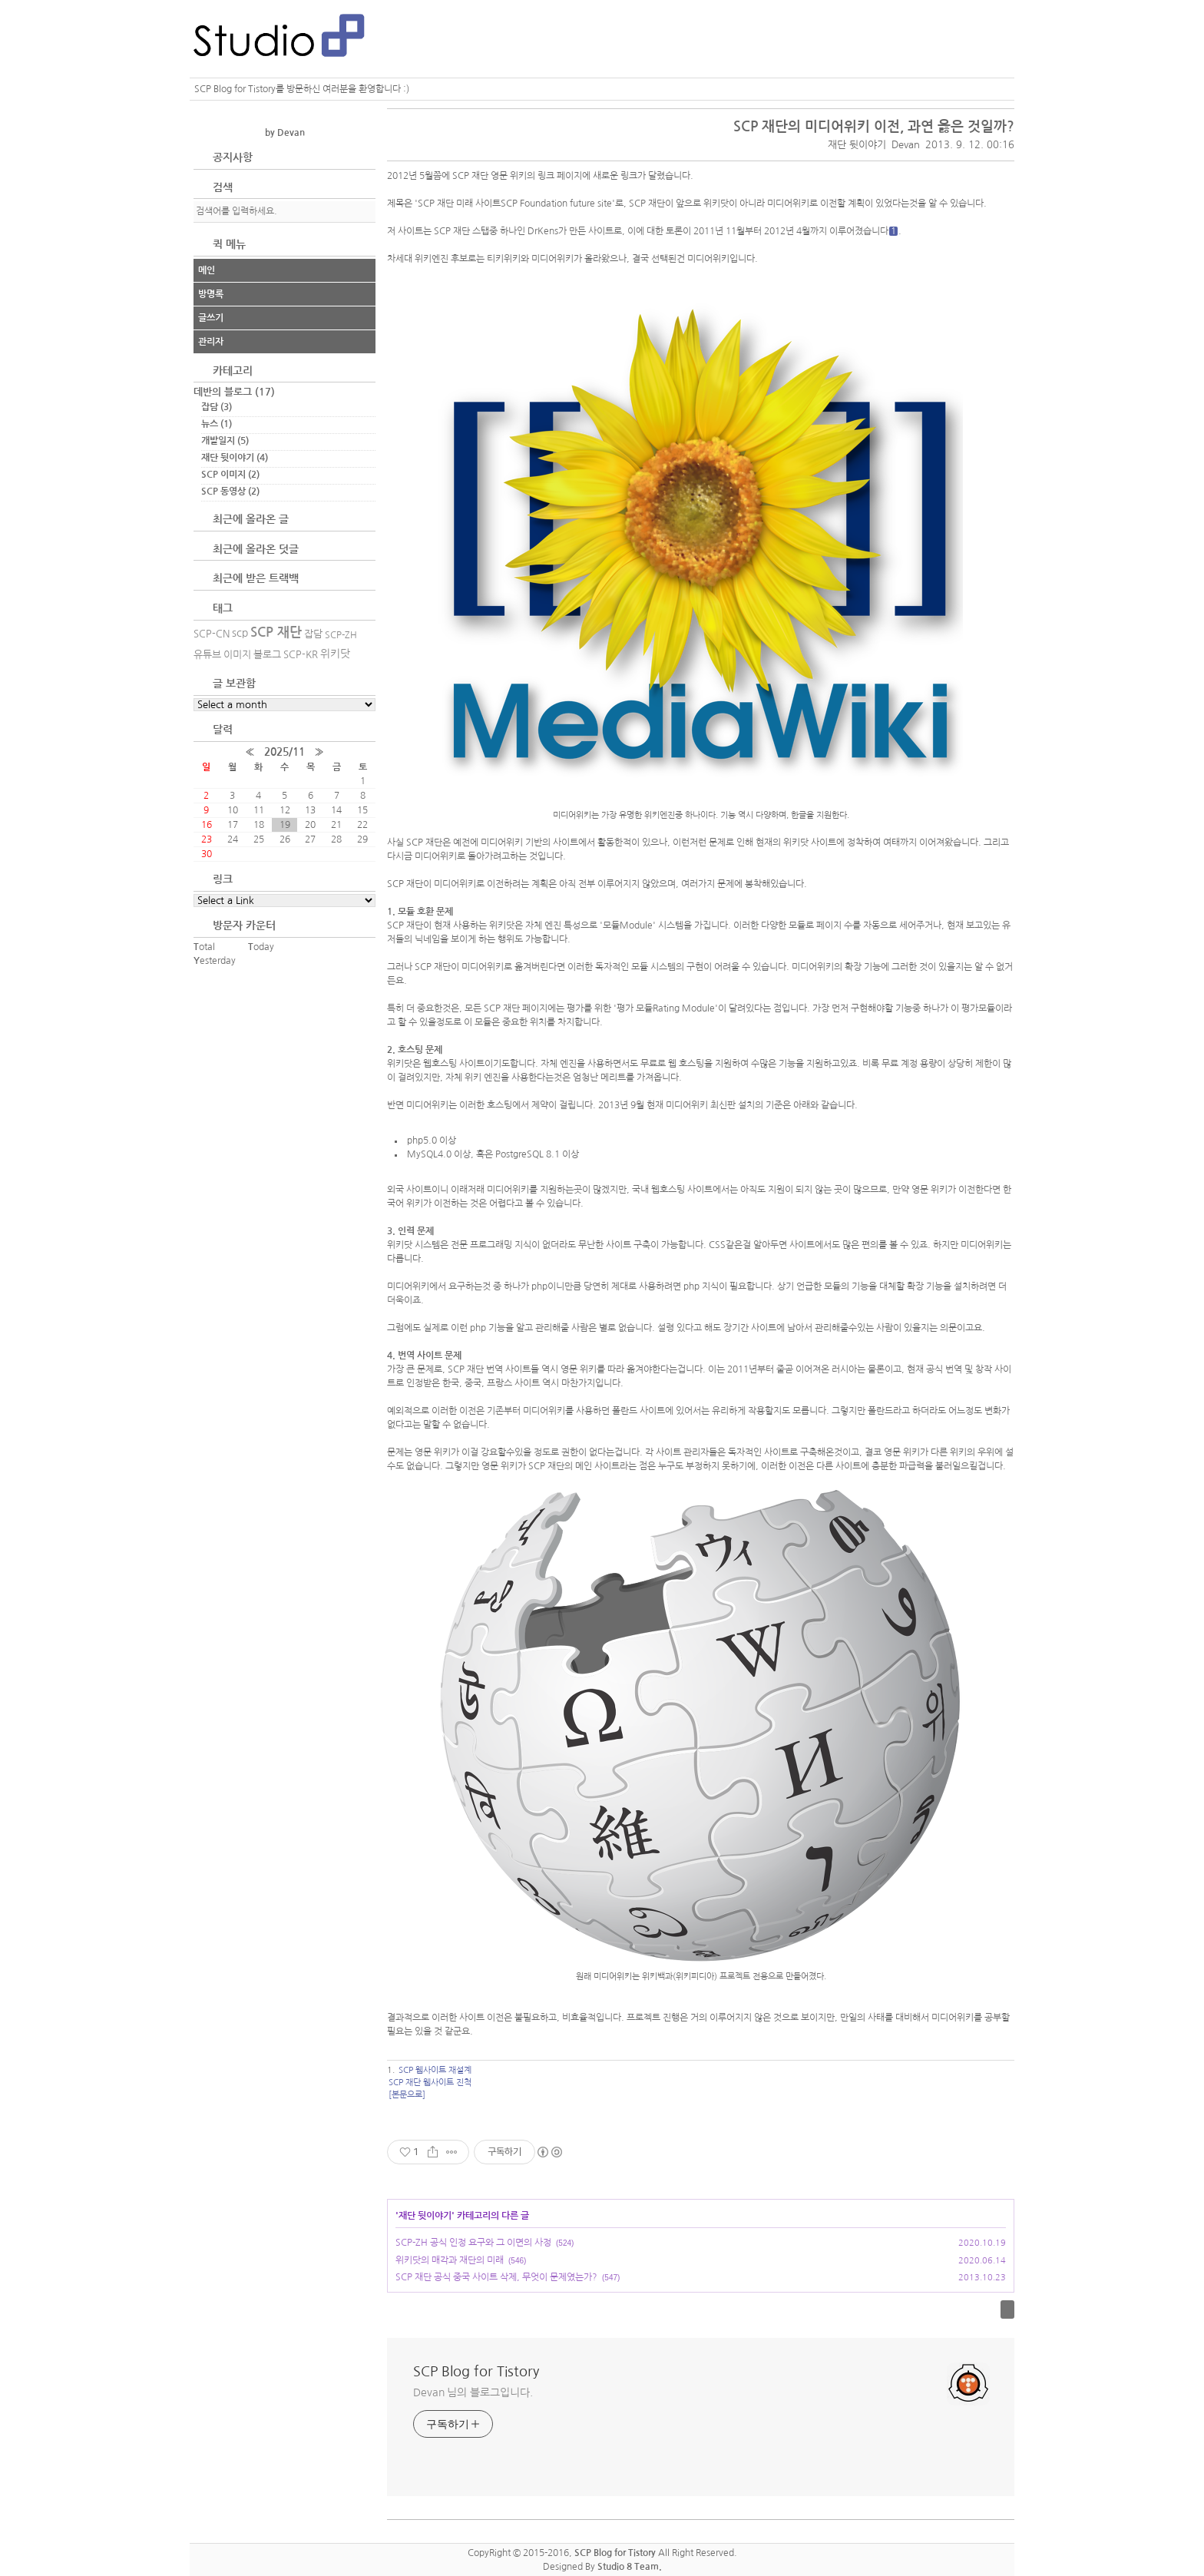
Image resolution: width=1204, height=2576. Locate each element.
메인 (206, 270)
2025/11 (284, 752)
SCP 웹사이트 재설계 (435, 2070)
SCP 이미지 (230, 474)
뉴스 (216, 424)
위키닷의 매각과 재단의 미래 (449, 2260)
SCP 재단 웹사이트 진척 (430, 2082)
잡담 (216, 407)
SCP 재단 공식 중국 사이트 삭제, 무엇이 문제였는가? (496, 2277)
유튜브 (207, 655)
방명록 (210, 294)
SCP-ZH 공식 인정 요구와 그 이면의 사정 (473, 2242)
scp (240, 632)
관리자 (210, 341)
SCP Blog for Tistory (476, 2372)
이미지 (237, 655)
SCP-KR (300, 655)
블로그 (267, 655)
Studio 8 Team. (629, 2566)
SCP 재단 (276, 632)
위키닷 (335, 653)
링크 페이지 (560, 175)
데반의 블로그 (234, 392)
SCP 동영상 (230, 491)
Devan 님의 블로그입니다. (472, 2392)
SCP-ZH (341, 635)
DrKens (543, 231)
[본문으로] (407, 2095)
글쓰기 (210, 318)
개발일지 (225, 440)
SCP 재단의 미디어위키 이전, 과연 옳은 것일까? (873, 127)
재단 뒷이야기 (857, 145)
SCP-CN (212, 634)
